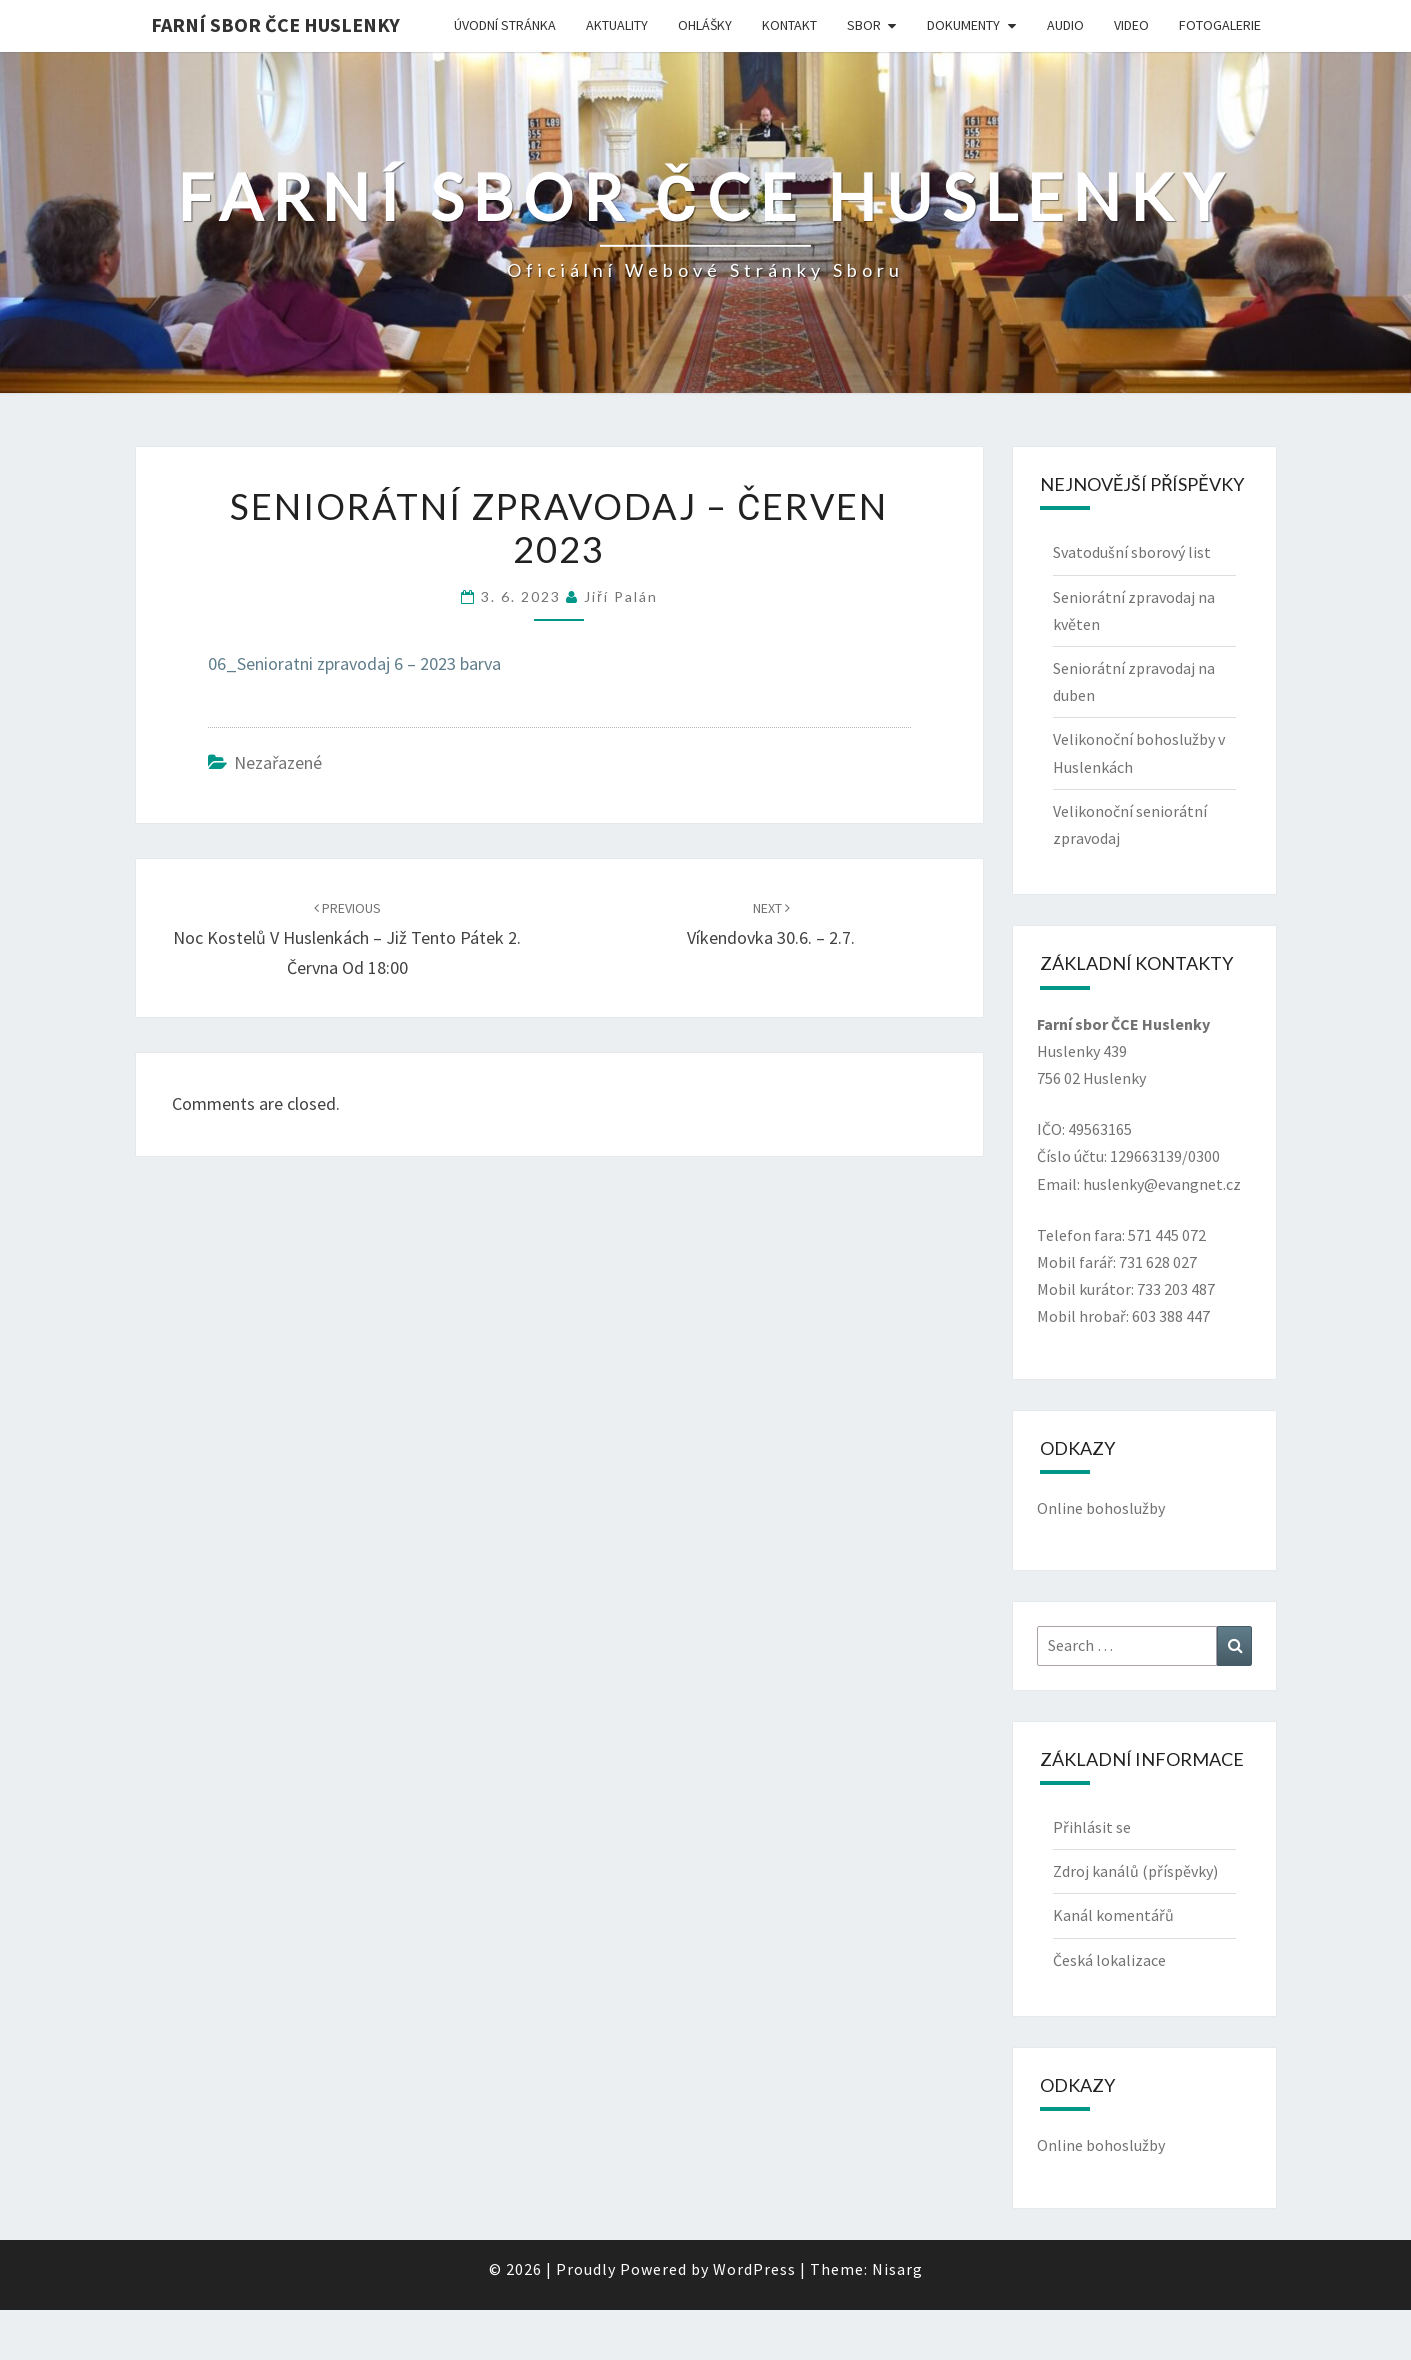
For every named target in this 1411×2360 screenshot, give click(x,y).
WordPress (754, 2269)
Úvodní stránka (505, 25)
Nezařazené (278, 762)
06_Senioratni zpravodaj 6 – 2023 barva (354, 663)
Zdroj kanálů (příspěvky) (1135, 1871)
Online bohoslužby (1101, 1508)
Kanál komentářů (1113, 1915)
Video (1131, 25)
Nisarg (897, 2269)
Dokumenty (963, 25)
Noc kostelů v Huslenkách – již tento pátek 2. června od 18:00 (347, 939)
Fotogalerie (1220, 25)
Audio (1065, 25)
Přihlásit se (1092, 1827)
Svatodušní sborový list (1132, 552)
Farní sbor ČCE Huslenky (275, 24)
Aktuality (617, 25)
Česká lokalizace (1109, 1960)
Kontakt (789, 25)
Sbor (864, 25)
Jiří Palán (621, 596)
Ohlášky (705, 25)
